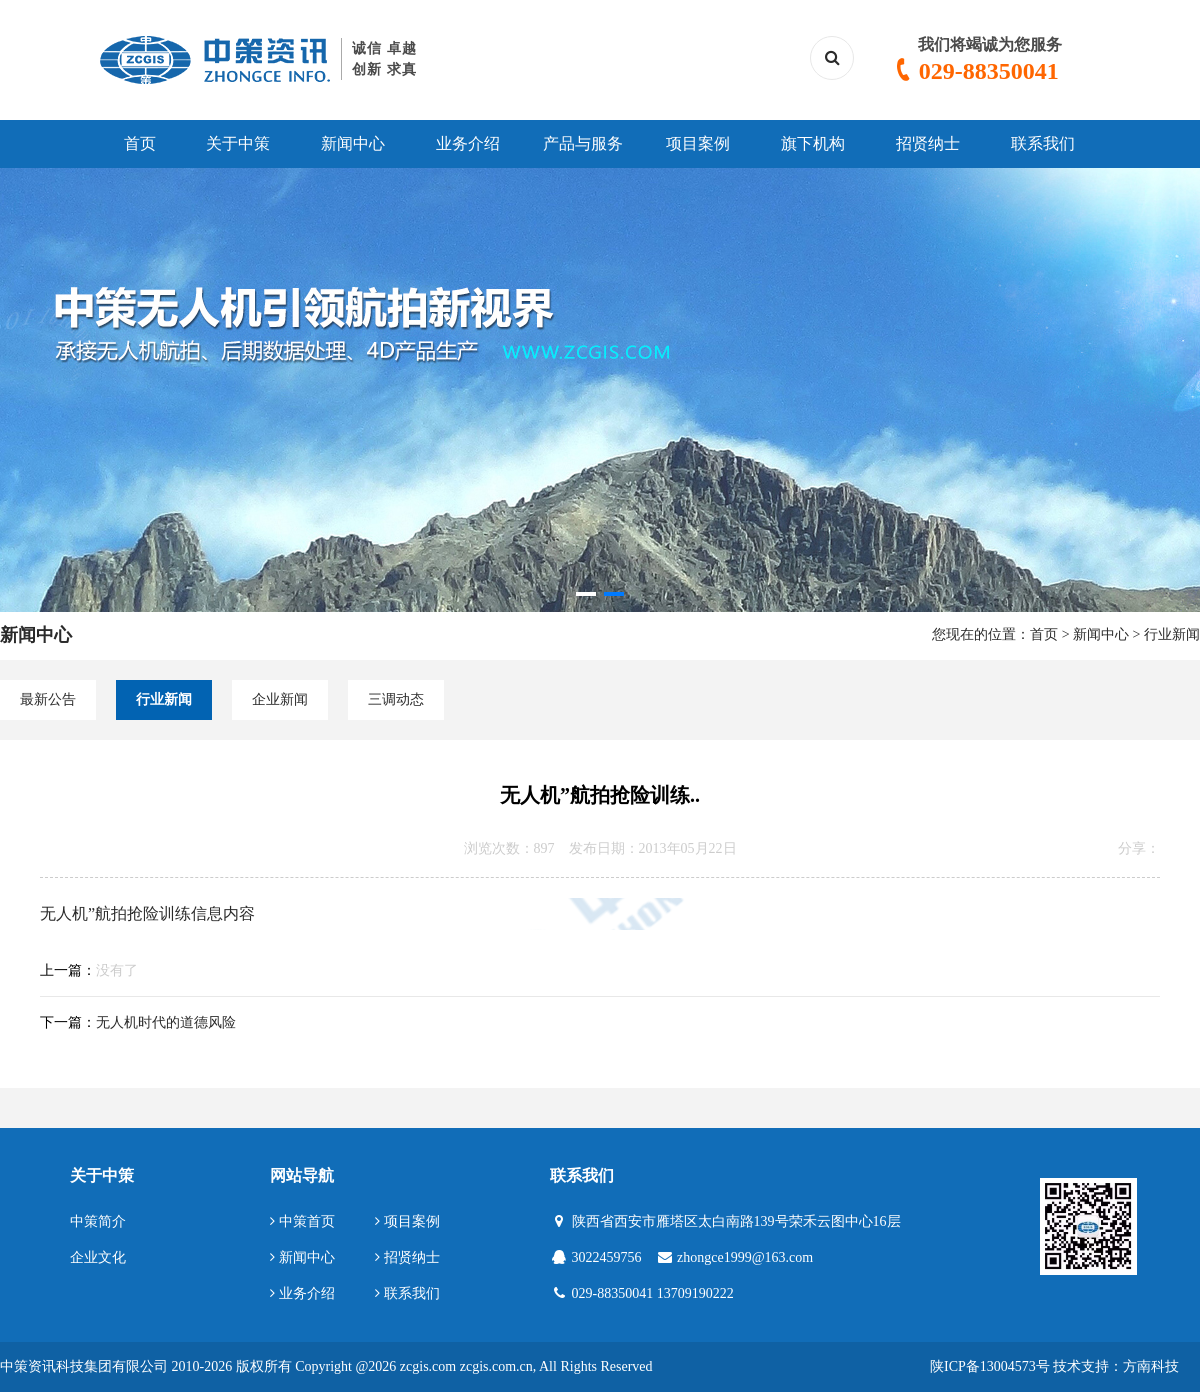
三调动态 (396, 699)
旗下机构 (813, 143)
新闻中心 (353, 143)
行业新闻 (1172, 634)
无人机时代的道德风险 (166, 1022)
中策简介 (98, 1221)
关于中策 (238, 143)
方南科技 (1151, 1366)
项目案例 (698, 143)
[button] (586, 594)
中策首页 (302, 1221)
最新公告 (48, 699)
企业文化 (98, 1257)
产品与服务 (583, 143)
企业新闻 (280, 699)
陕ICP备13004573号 (990, 1366)
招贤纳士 (928, 143)
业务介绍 (468, 143)
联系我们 (1043, 143)
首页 (140, 143)
